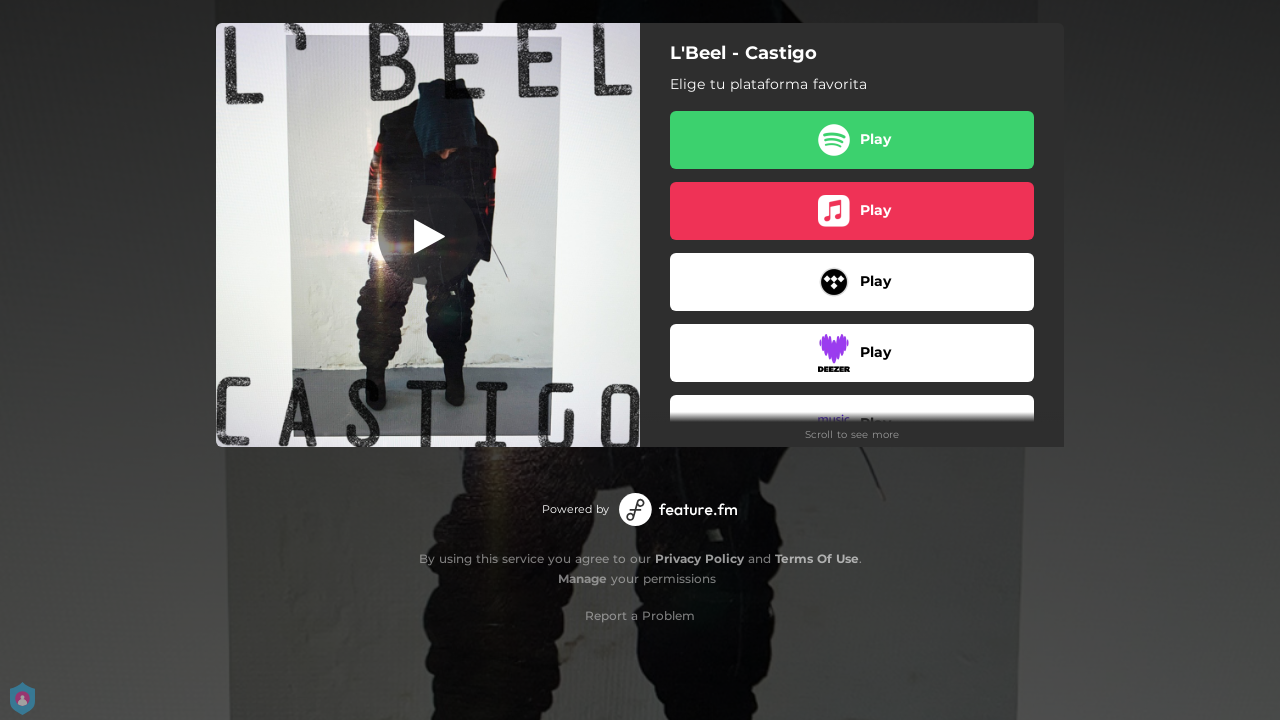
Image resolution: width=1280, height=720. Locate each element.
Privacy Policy (699, 558)
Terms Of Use (817, 558)
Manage (582, 578)
